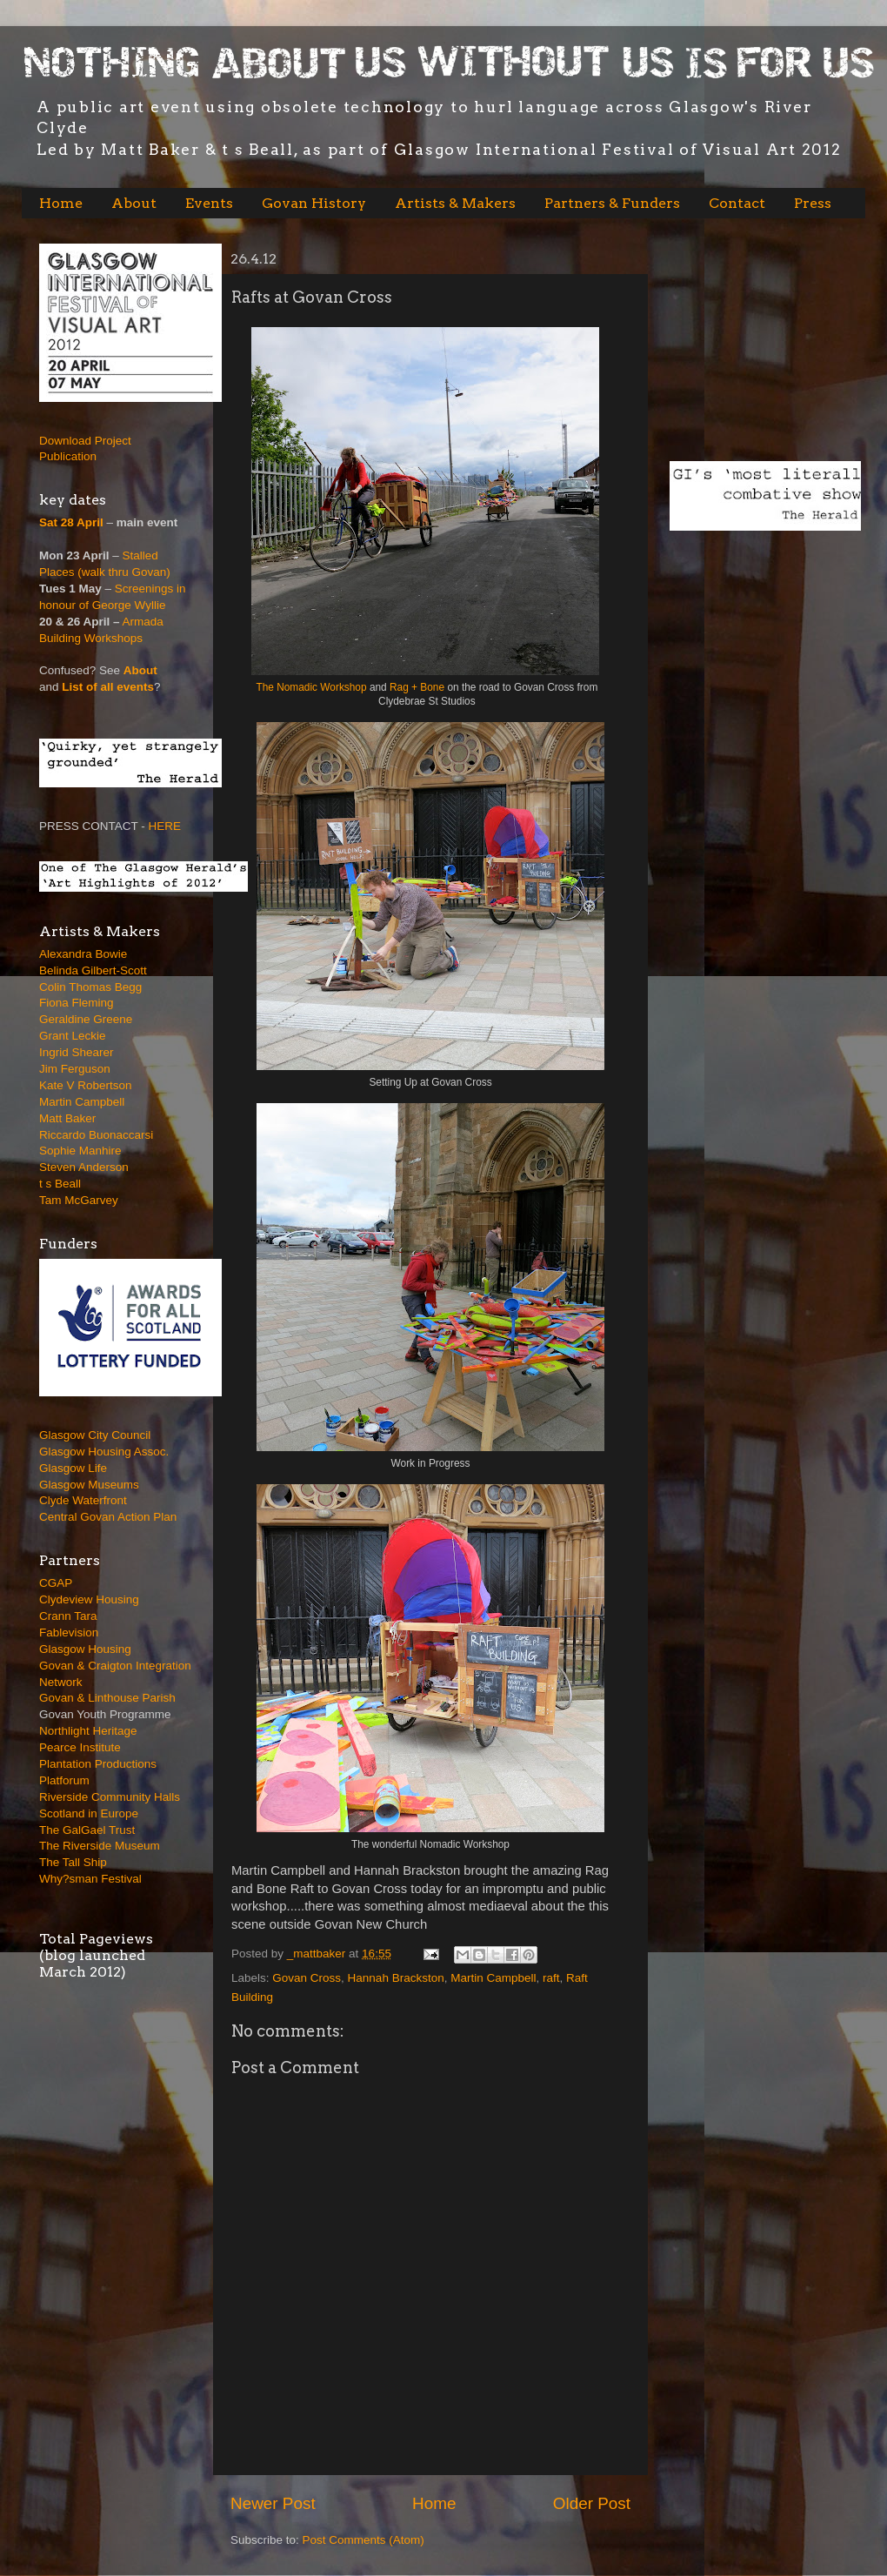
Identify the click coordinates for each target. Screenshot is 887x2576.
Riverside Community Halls (109, 1796)
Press (812, 203)
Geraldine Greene (85, 1019)
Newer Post (273, 2503)
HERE (165, 826)
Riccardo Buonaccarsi (96, 1134)
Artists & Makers (455, 203)
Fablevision (68, 1632)
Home (61, 203)
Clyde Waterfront (83, 1500)
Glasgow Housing (85, 1649)
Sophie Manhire (80, 1150)
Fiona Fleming (76, 1002)
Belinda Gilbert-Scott (93, 970)
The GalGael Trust (87, 1830)
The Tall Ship (73, 1862)
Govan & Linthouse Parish (107, 1697)
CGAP (55, 1582)
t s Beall (60, 1183)
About (134, 203)
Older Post (591, 2503)
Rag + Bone (418, 687)
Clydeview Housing (89, 1599)
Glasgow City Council (94, 1435)
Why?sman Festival (90, 1878)
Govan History (314, 203)
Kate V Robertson (85, 1085)
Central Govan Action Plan (108, 1516)
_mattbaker (318, 1953)
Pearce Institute (80, 1747)
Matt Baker (67, 1118)
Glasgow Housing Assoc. (104, 1451)
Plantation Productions (98, 1763)
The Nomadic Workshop (311, 687)
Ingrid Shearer (76, 1052)
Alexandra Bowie (83, 953)
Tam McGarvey (78, 1200)
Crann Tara (68, 1616)
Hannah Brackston (396, 1977)
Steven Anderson (84, 1167)
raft (551, 1977)
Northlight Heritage (88, 1730)
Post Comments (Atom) (363, 2539)
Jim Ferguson (74, 1068)
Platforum (64, 1780)
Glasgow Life (73, 1468)
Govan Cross (306, 1977)
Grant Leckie (72, 1035)
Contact (737, 203)
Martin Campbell (493, 1977)
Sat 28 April (71, 522)
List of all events (108, 686)
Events (209, 203)
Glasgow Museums (89, 1484)
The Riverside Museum (99, 1845)
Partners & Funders (612, 203)
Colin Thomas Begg (90, 987)
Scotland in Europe (88, 1813)
